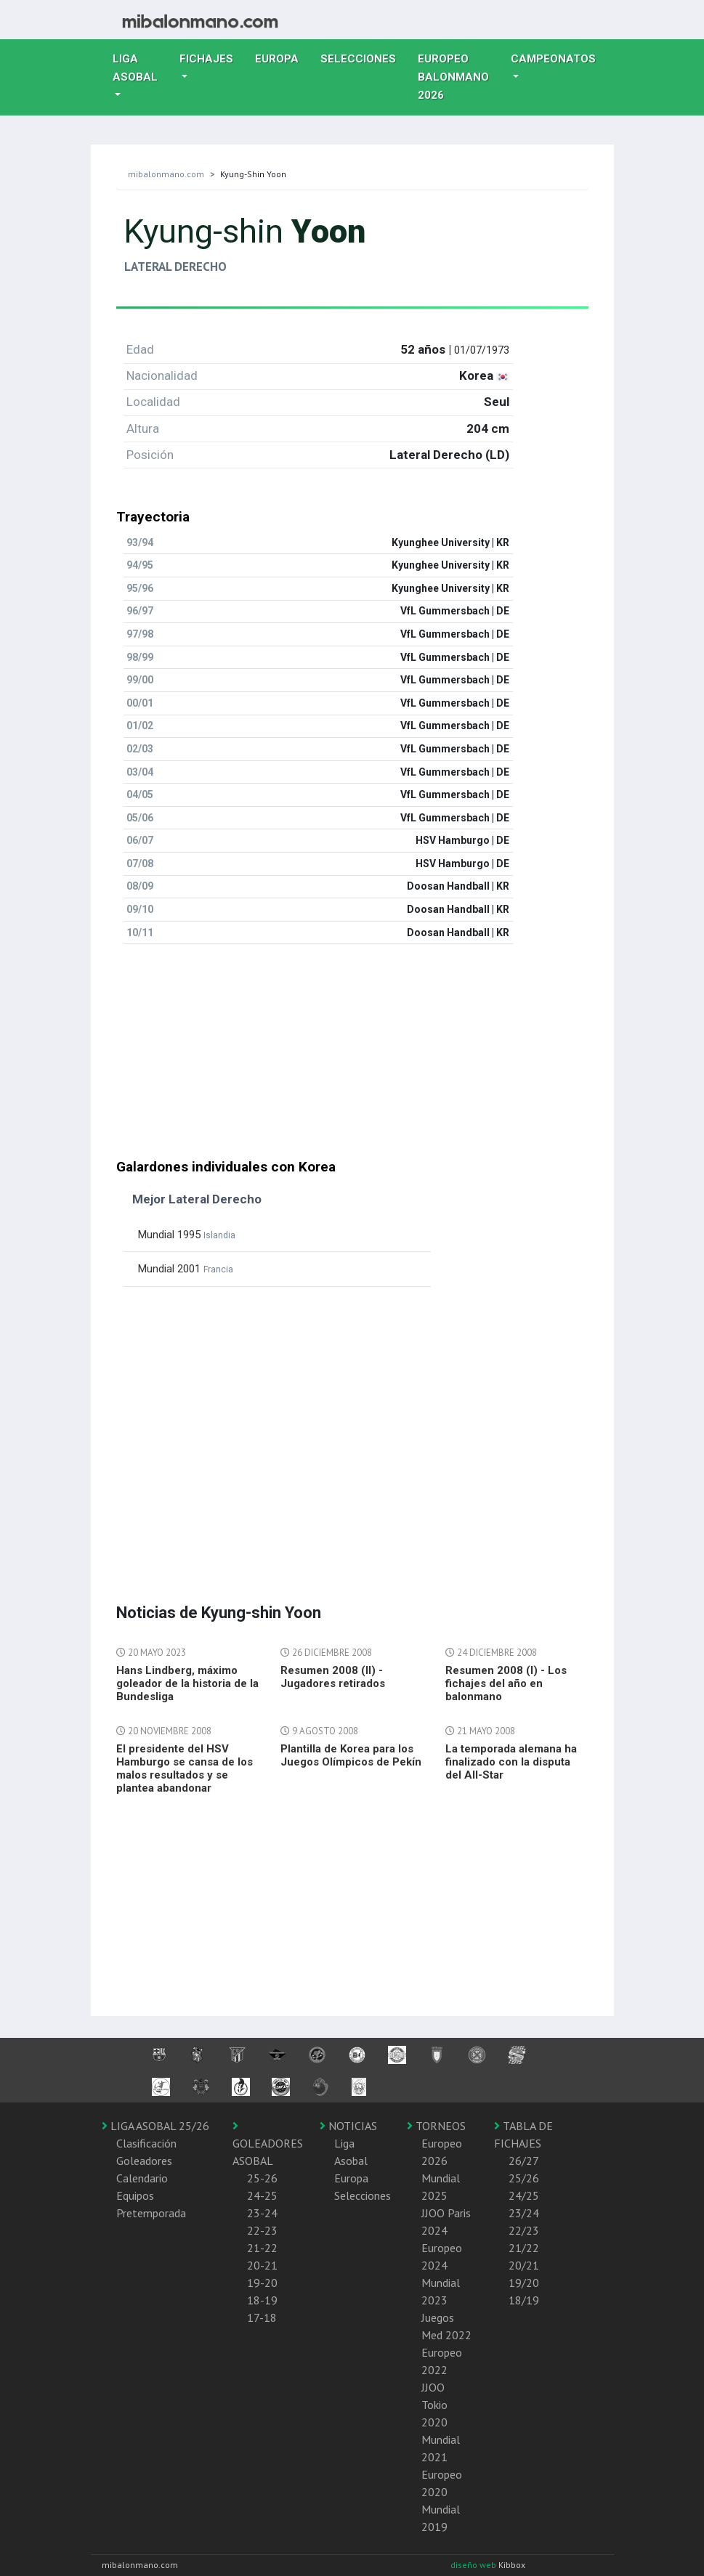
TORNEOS (436, 2125)
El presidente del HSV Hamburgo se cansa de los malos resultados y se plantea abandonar (184, 1768)
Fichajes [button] (206, 58)
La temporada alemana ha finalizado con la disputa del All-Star (511, 1761)
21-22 (262, 2247)
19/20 (524, 2282)
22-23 (262, 2230)
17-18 (262, 2317)
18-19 (262, 2300)
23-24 (262, 2213)
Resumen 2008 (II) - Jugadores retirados (332, 1677)
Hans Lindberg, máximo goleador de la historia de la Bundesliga (187, 1683)
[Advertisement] (352, 1057)
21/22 (524, 2247)
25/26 (524, 2178)
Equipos (135, 2195)
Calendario (142, 2178)
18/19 (524, 2300)
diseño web (474, 2564)
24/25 (524, 2195)
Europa (282, 57)
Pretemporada (151, 2213)
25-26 (262, 2178)
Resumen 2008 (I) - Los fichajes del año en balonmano (506, 1683)
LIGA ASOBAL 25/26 (155, 2125)
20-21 (262, 2265)
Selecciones (363, 57)
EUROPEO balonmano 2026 (459, 77)
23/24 (524, 2213)
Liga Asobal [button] (135, 68)
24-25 (262, 2195)
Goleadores (144, 2160)
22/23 (524, 2230)
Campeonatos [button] (553, 58)
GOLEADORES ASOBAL (267, 2144)
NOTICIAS (348, 2125)
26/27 (524, 2160)
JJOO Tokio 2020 (434, 2404)
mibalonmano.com (166, 173)
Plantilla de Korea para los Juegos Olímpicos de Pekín (350, 1755)
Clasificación (146, 2143)
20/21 (524, 2265)
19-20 (262, 2282)
